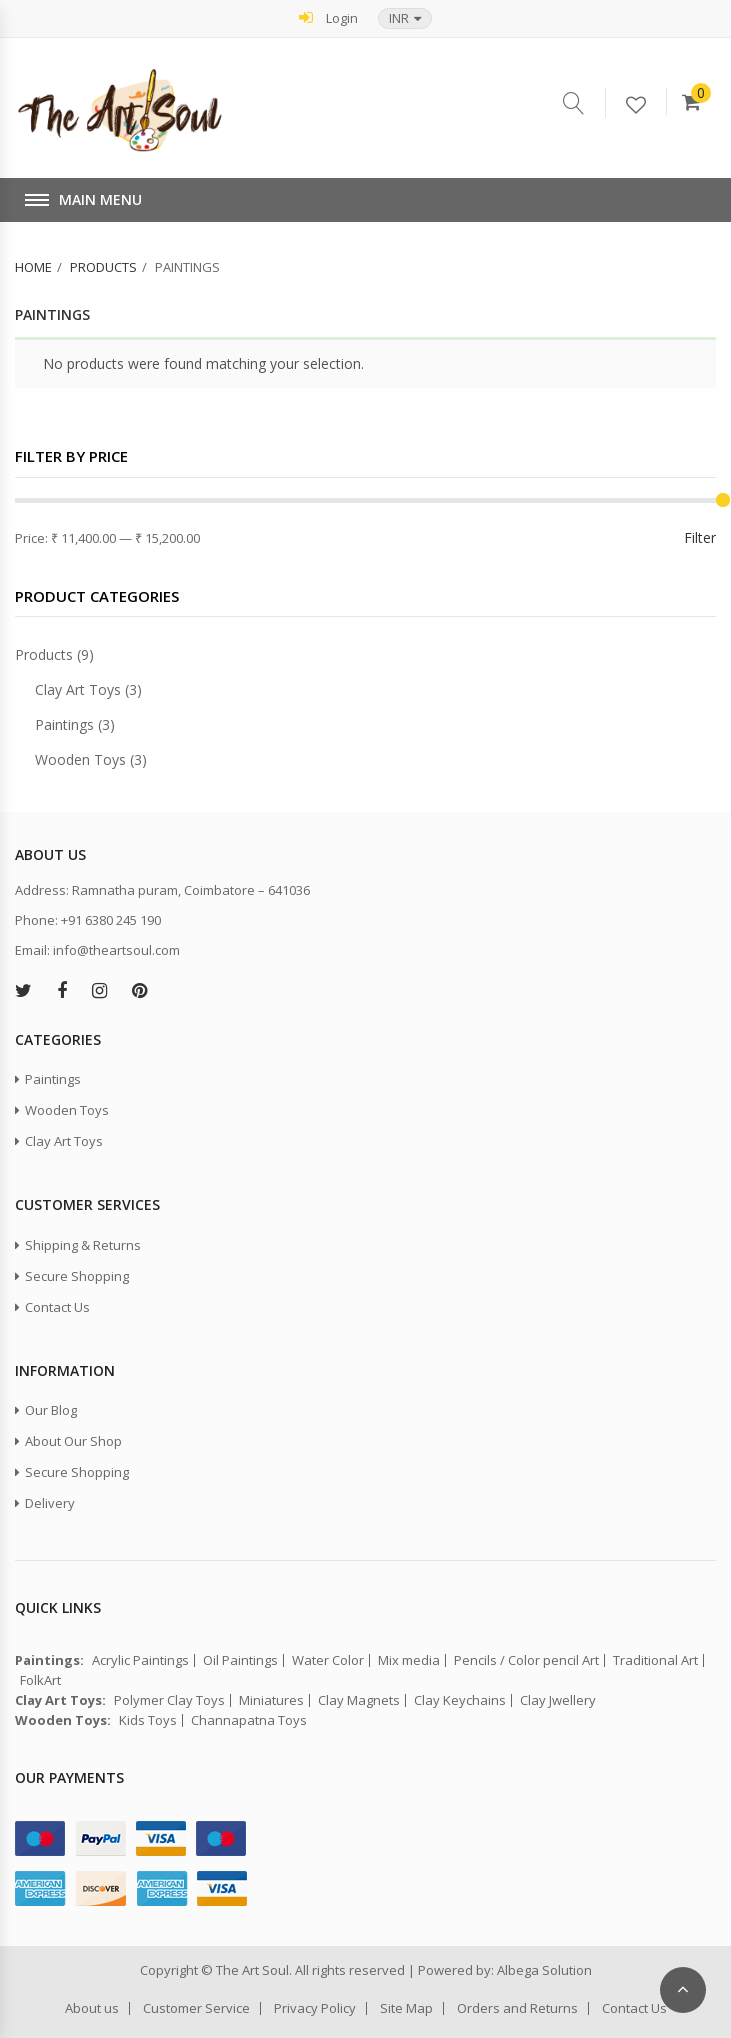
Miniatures (271, 1700)
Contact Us (57, 1307)
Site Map (406, 2008)
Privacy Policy (315, 2008)
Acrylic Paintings (140, 1660)
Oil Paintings (240, 1660)
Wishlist (646, 106)
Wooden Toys (80, 759)
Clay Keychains (460, 1700)
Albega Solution (544, 1970)
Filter (700, 537)
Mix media (409, 1660)
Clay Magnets (359, 1700)
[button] (405, 18)
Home (33, 267)
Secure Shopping (77, 1276)
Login (328, 17)
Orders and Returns (517, 2008)
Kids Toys (148, 1720)
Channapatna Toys (249, 1720)
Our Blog (51, 1410)
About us (92, 2008)
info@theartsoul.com (116, 950)
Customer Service (196, 2008)
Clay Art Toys (78, 689)
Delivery (50, 1503)
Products (103, 267)
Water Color (328, 1660)
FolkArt (40, 1680)
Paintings (64, 724)
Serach (584, 103)
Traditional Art (655, 1660)
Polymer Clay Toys (169, 1700)
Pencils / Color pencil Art (526, 1660)
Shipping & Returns (83, 1245)
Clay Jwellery (558, 1700)
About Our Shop (73, 1441)
